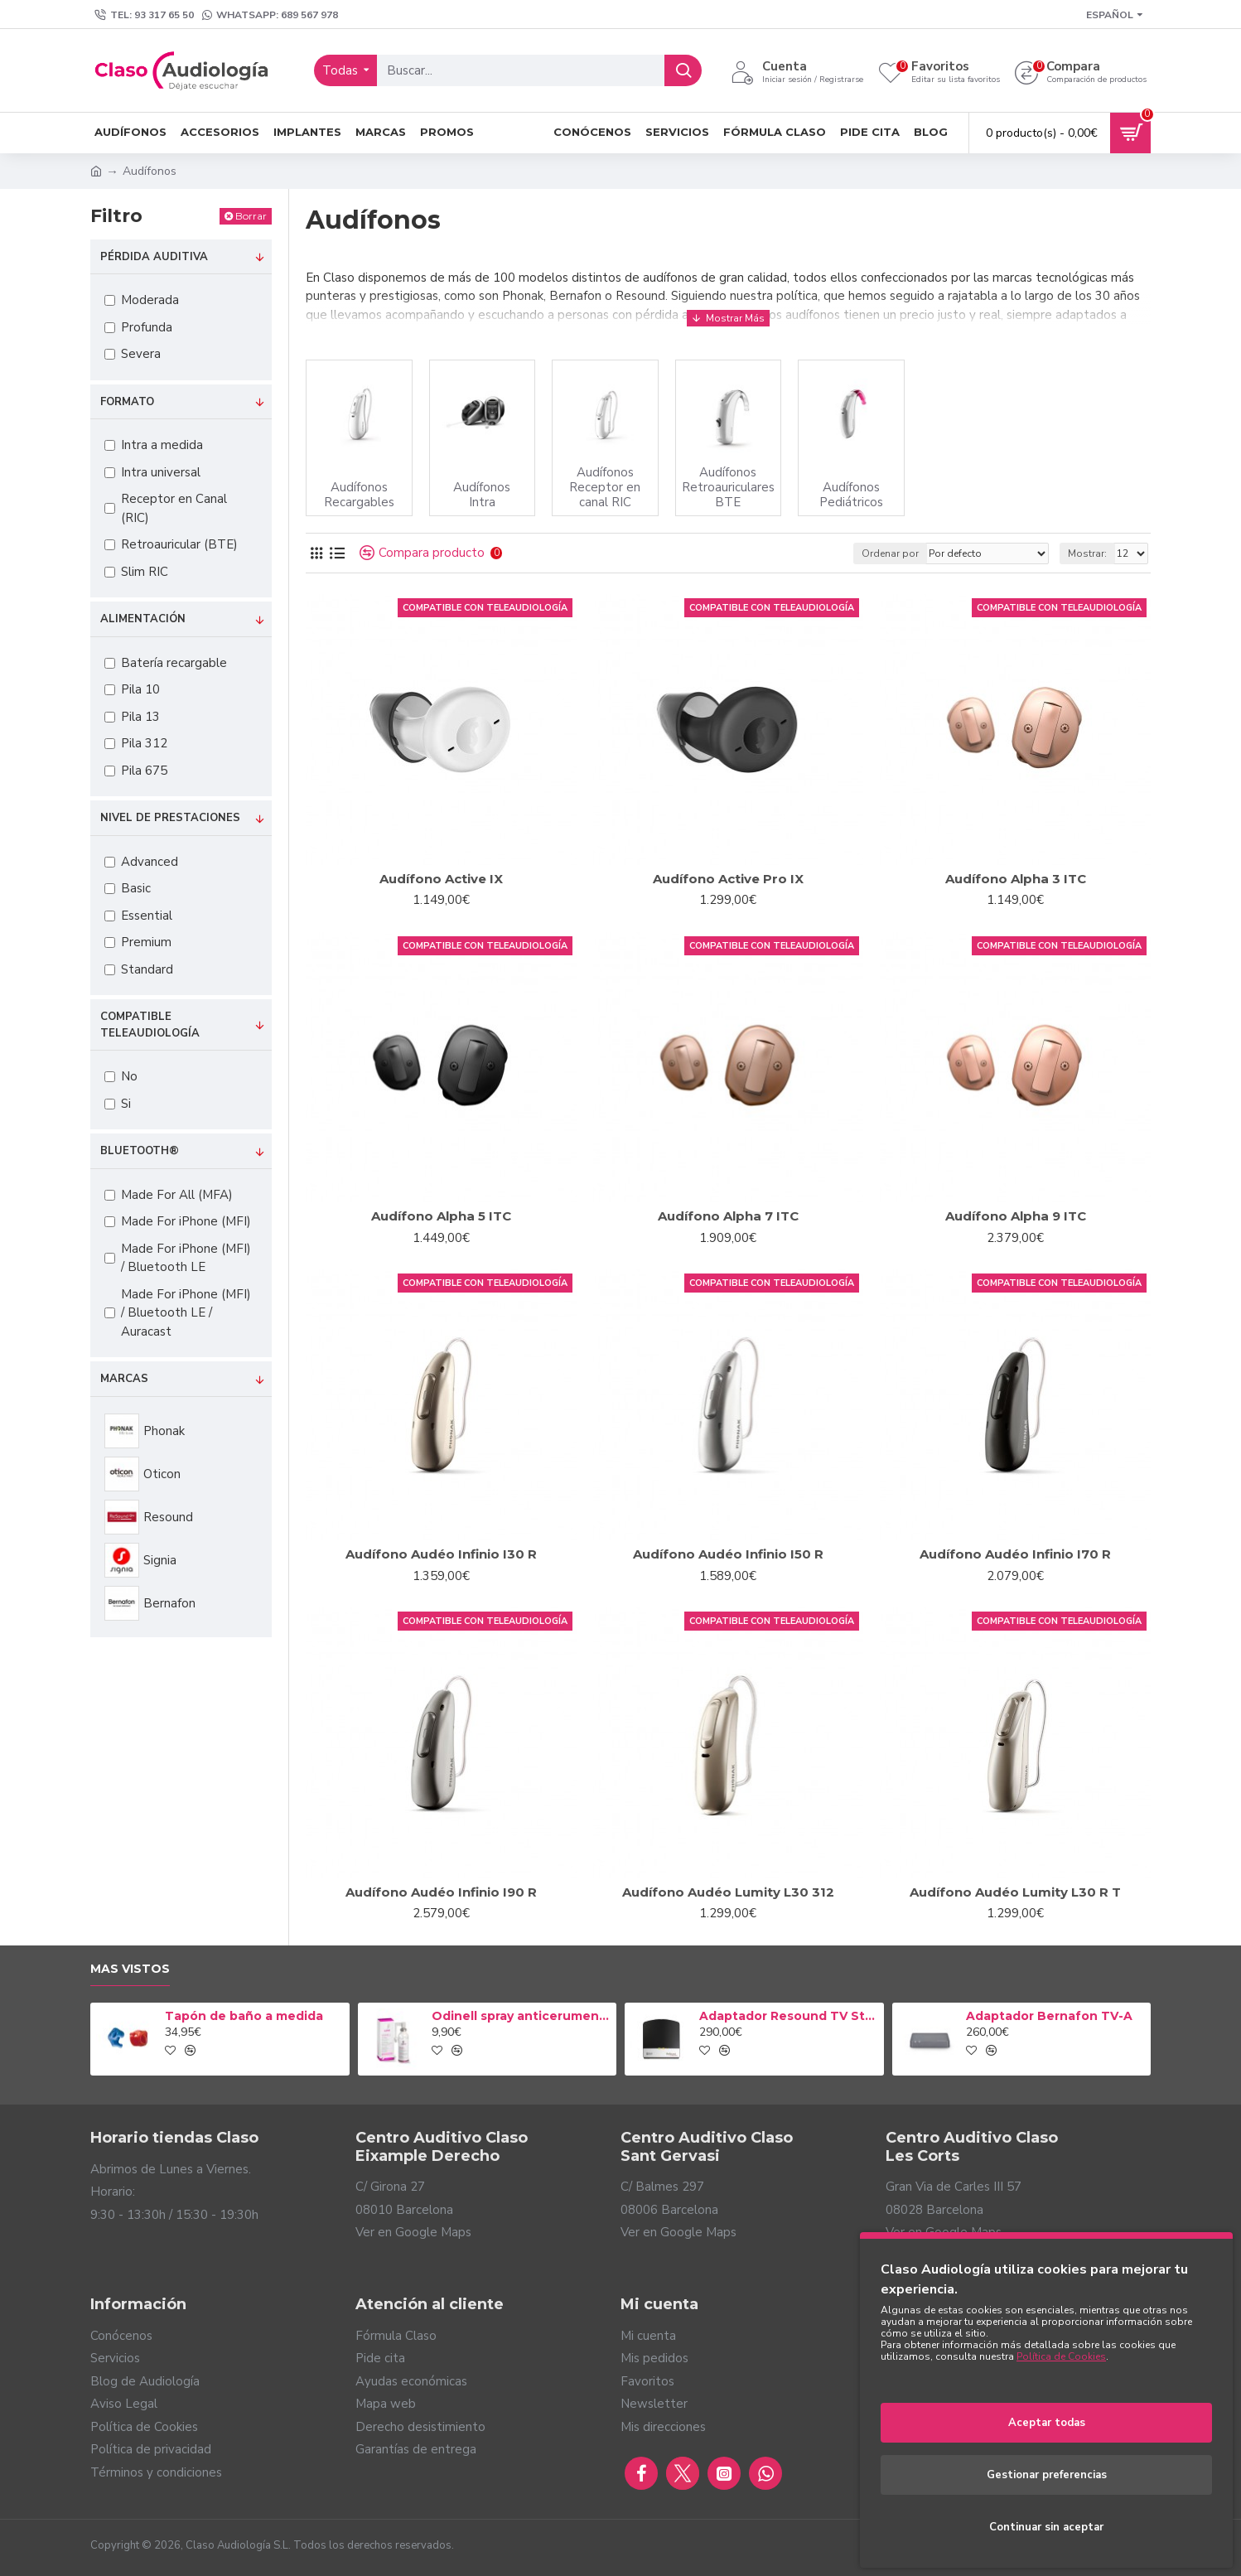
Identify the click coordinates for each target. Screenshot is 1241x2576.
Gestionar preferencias (1047, 2474)
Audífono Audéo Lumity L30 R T (1015, 1892)
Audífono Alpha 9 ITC (1015, 1216)
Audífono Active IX (441, 879)
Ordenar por (890, 553)
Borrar (251, 216)
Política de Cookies (1061, 2356)
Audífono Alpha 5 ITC (441, 1216)
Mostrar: (1087, 553)
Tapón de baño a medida (244, 2015)
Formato (127, 401)
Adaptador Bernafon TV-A (1049, 2015)
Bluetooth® (139, 1150)
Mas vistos (130, 1969)
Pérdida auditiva (154, 256)
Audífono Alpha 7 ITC (728, 1216)
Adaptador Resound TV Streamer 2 (788, 2015)
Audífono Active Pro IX (728, 879)
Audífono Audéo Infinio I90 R (441, 1892)
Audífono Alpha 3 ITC (1015, 879)
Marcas (124, 1378)
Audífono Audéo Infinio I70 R (1015, 1554)
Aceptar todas (1046, 2422)
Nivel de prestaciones (170, 817)
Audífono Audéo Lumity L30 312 (728, 1892)
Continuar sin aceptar (1046, 2527)
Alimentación (143, 618)
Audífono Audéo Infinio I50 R (728, 1554)
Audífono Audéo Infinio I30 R (441, 1554)
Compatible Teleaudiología (150, 1025)
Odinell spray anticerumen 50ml (521, 2015)
